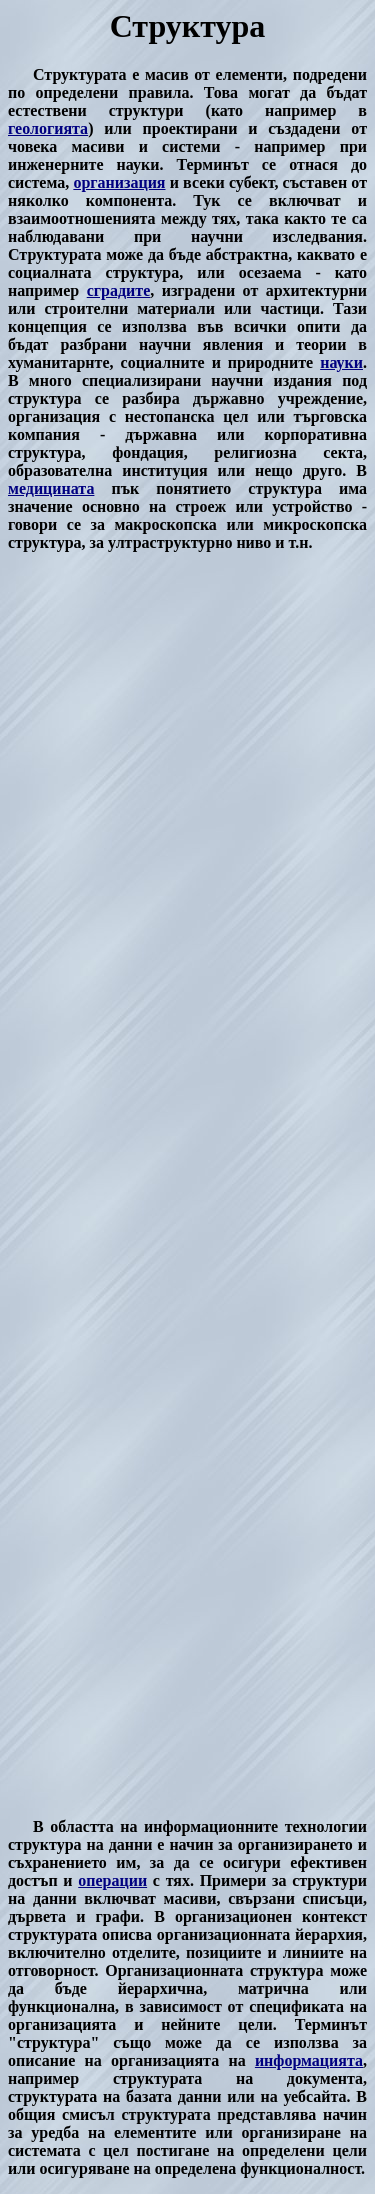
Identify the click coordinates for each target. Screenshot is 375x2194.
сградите (119, 290)
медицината (51, 488)
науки (341, 362)
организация (119, 182)
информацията (309, 2060)
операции (112, 1880)
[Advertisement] (187, 1185)
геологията (48, 128)
